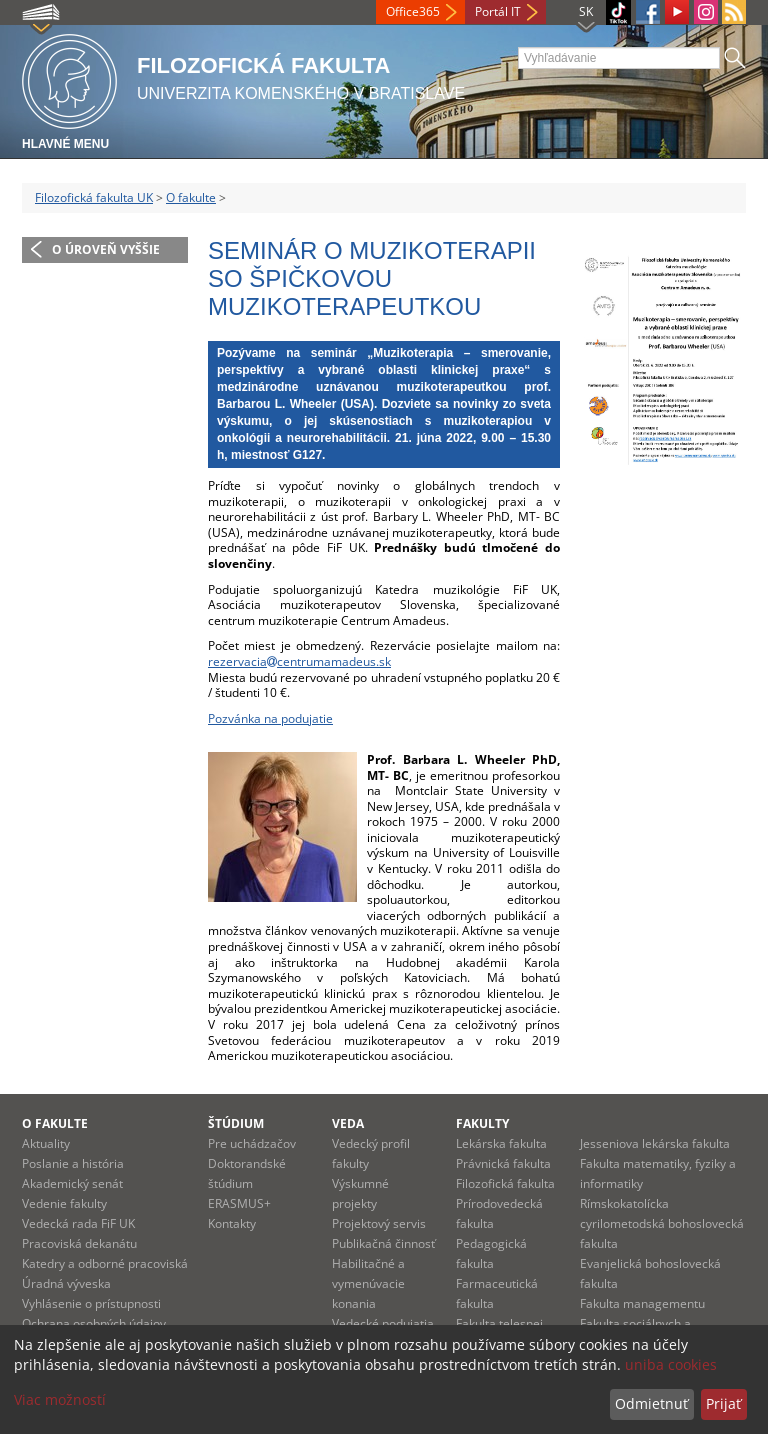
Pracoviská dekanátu (79, 1243)
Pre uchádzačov (252, 1143)
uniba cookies (671, 1364)
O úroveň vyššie (106, 249)
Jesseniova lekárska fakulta (655, 1143)
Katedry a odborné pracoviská (105, 1263)
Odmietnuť (651, 1403)
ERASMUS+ (239, 1203)
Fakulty (482, 1123)
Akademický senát (72, 1183)
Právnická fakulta (503, 1163)
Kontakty (232, 1223)
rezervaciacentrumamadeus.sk (299, 661)
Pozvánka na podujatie (270, 718)
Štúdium (236, 1123)
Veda (348, 1123)
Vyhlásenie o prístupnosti (91, 1303)
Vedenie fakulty (64, 1203)
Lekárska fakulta (501, 1143)
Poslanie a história (73, 1163)
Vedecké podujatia (383, 1323)
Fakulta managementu (642, 1303)
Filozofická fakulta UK (94, 197)
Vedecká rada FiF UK (78, 1223)
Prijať (723, 1403)
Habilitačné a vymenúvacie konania (368, 1283)
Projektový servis (379, 1223)
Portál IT (498, 11)
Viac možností (60, 1399)
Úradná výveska (66, 1283)
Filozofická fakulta (505, 1183)
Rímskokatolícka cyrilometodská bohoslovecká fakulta (662, 1223)
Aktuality (46, 1143)
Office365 (413, 11)
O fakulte (191, 197)
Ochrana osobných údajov (94, 1323)
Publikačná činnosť (383, 1243)
